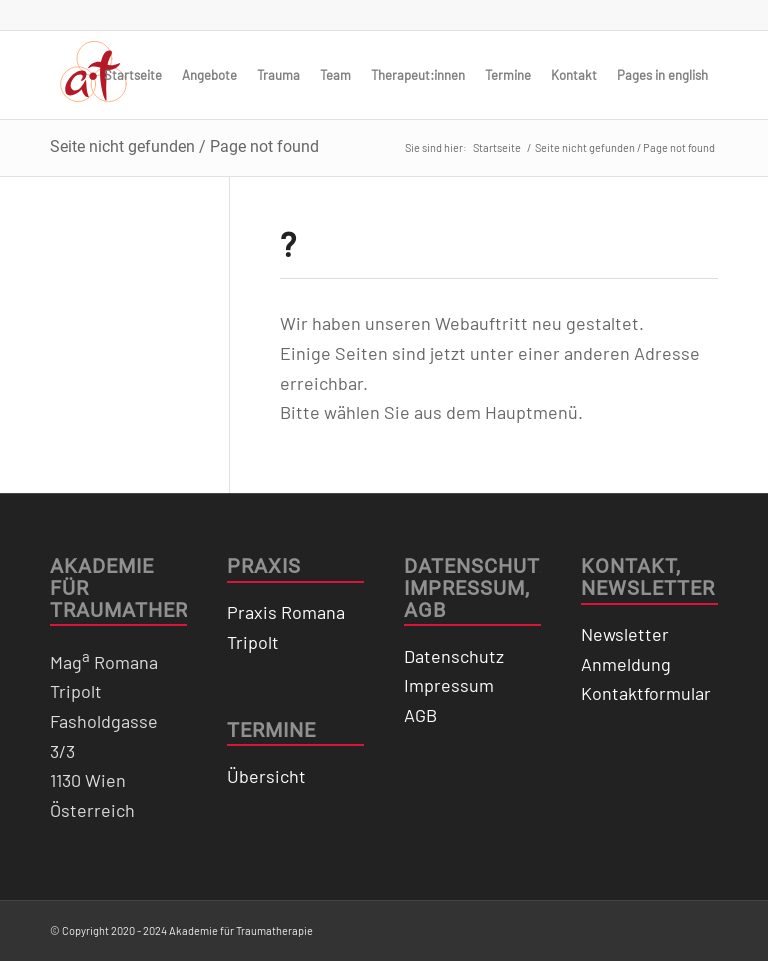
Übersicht (266, 776)
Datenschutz (454, 656)
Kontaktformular (646, 693)
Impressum (449, 685)
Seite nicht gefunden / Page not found (184, 146)
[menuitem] (133, 75)
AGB (420, 715)
